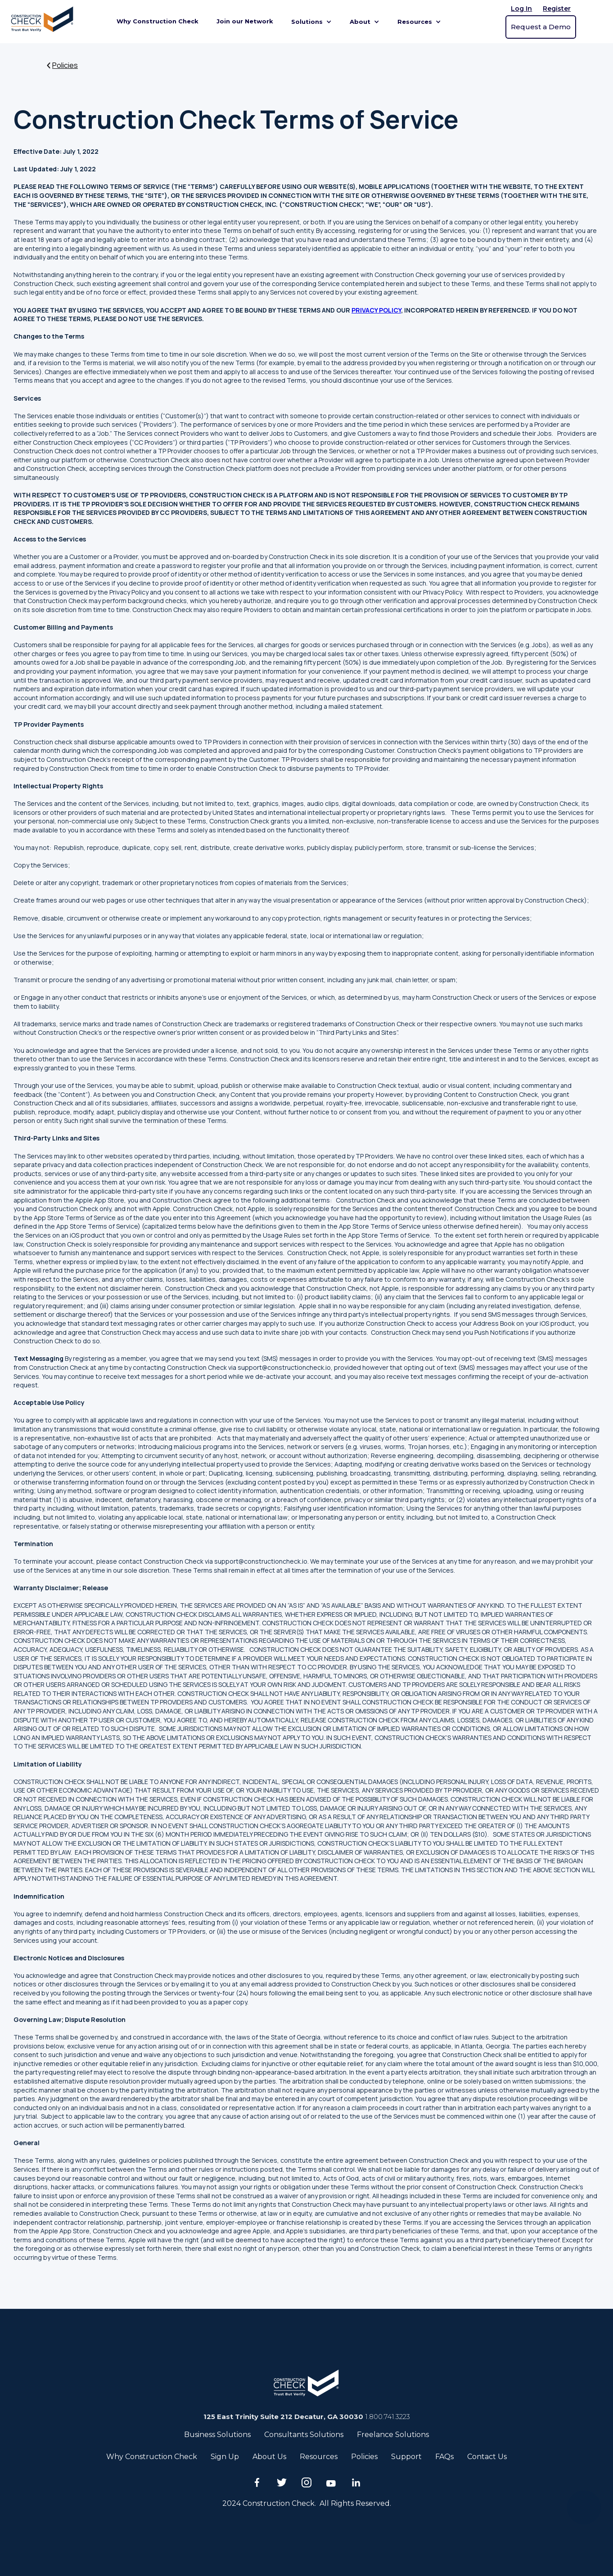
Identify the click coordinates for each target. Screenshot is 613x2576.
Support (406, 2456)
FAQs (444, 2456)
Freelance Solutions (393, 2434)
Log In (521, 8)
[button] (311, 22)
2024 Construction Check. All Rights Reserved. (306, 2503)
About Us (269, 2456)
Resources (319, 2456)
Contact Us (487, 2456)
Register (557, 8)
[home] (44, 21)
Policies (364, 2456)
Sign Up (225, 2456)
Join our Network (244, 21)
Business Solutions (217, 2434)
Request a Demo (541, 26)
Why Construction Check (157, 21)
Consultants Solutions (303, 2434)
